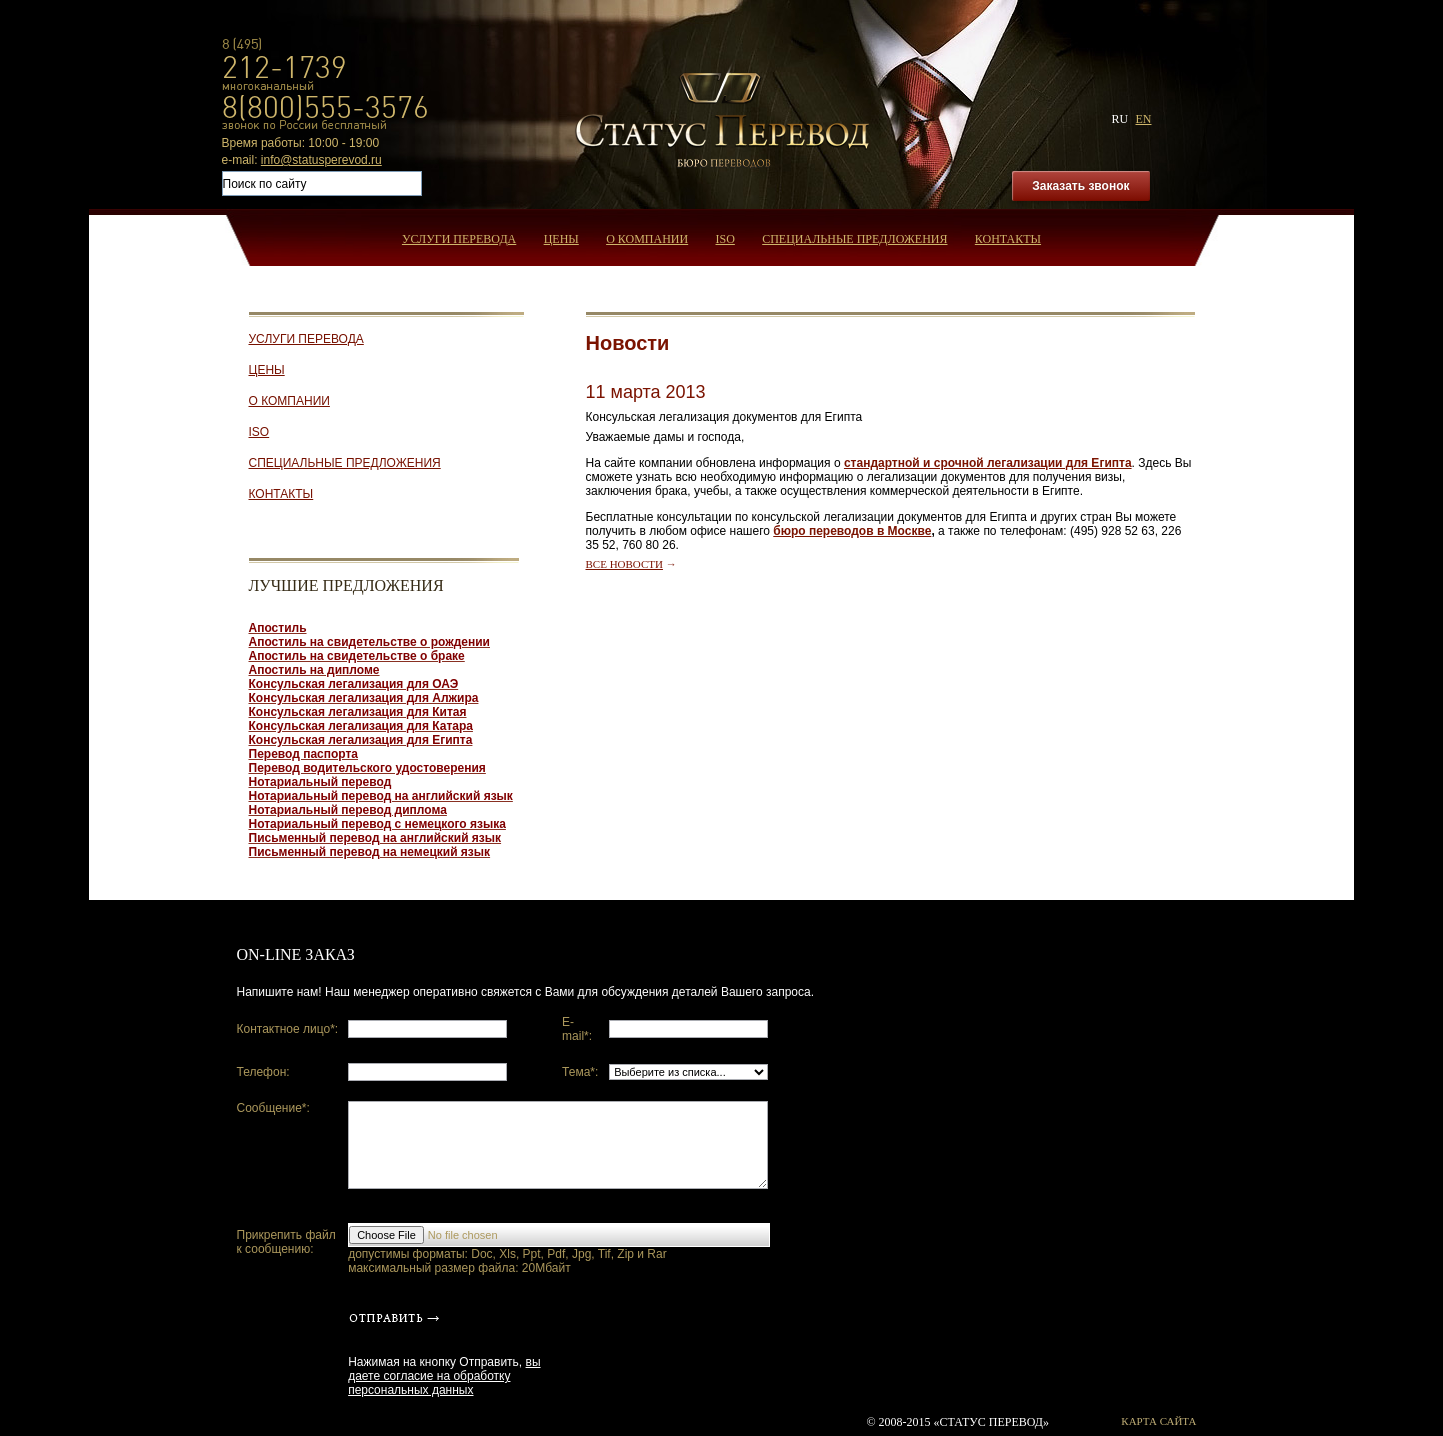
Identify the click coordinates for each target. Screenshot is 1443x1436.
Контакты (1008, 239)
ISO (725, 239)
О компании (647, 239)
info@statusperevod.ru (321, 160)
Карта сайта (1158, 1421)
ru (1119, 119)
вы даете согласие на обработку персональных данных (444, 1376)
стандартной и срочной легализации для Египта (988, 463)
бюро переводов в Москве (852, 531)
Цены (561, 239)
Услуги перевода (459, 239)
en (1144, 119)
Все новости (624, 564)
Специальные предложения (854, 239)
